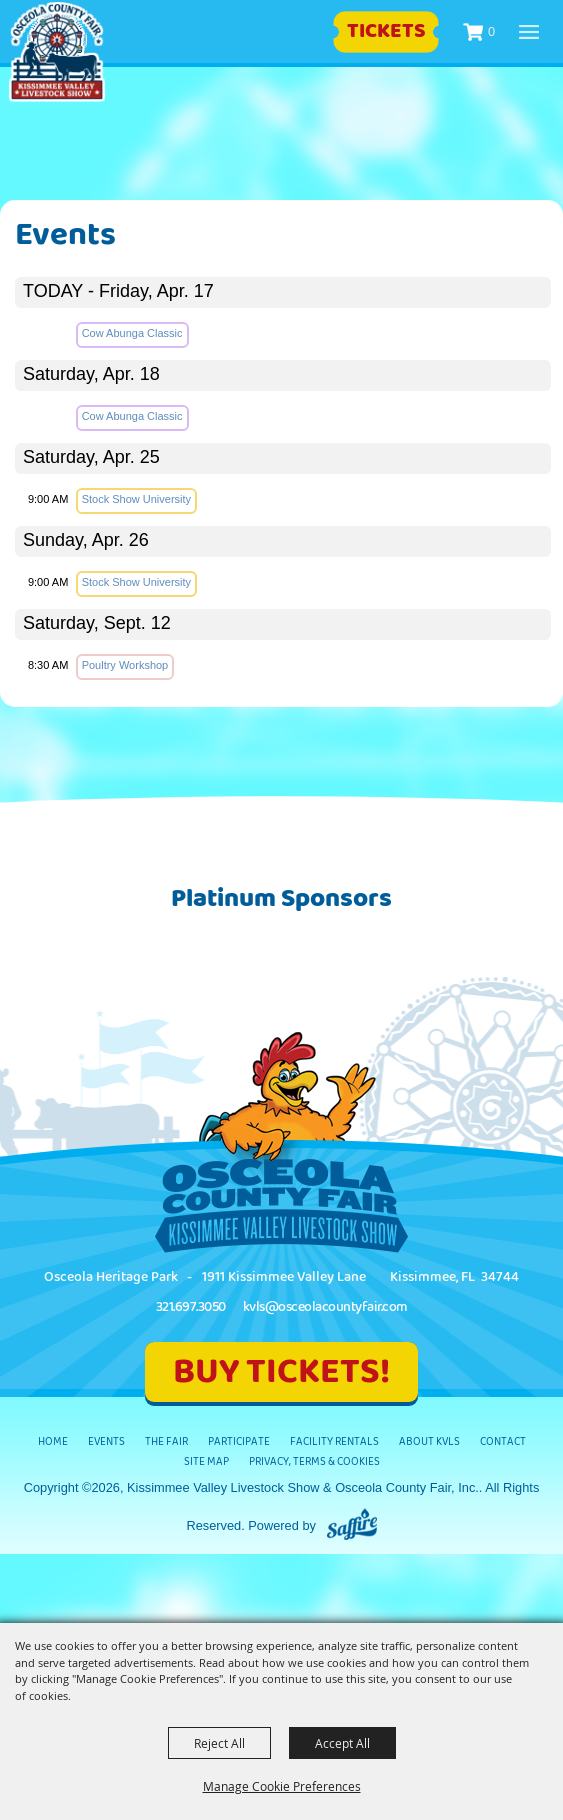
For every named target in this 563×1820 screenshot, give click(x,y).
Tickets (386, 31)
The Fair (166, 1441)
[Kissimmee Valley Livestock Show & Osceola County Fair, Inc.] (57, 52)
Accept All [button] (342, 1743)
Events (106, 1441)
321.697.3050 (191, 1307)
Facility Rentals (334, 1441)
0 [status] (491, 31)
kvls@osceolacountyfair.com (325, 1307)
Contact (503, 1441)
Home (53, 1441)
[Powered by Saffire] (352, 1525)
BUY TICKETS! (281, 1371)
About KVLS (429, 1441)
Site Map (206, 1461)
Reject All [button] (219, 1743)
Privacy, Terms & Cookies (314, 1461)
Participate (239, 1441)
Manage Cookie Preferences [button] (282, 1786)
